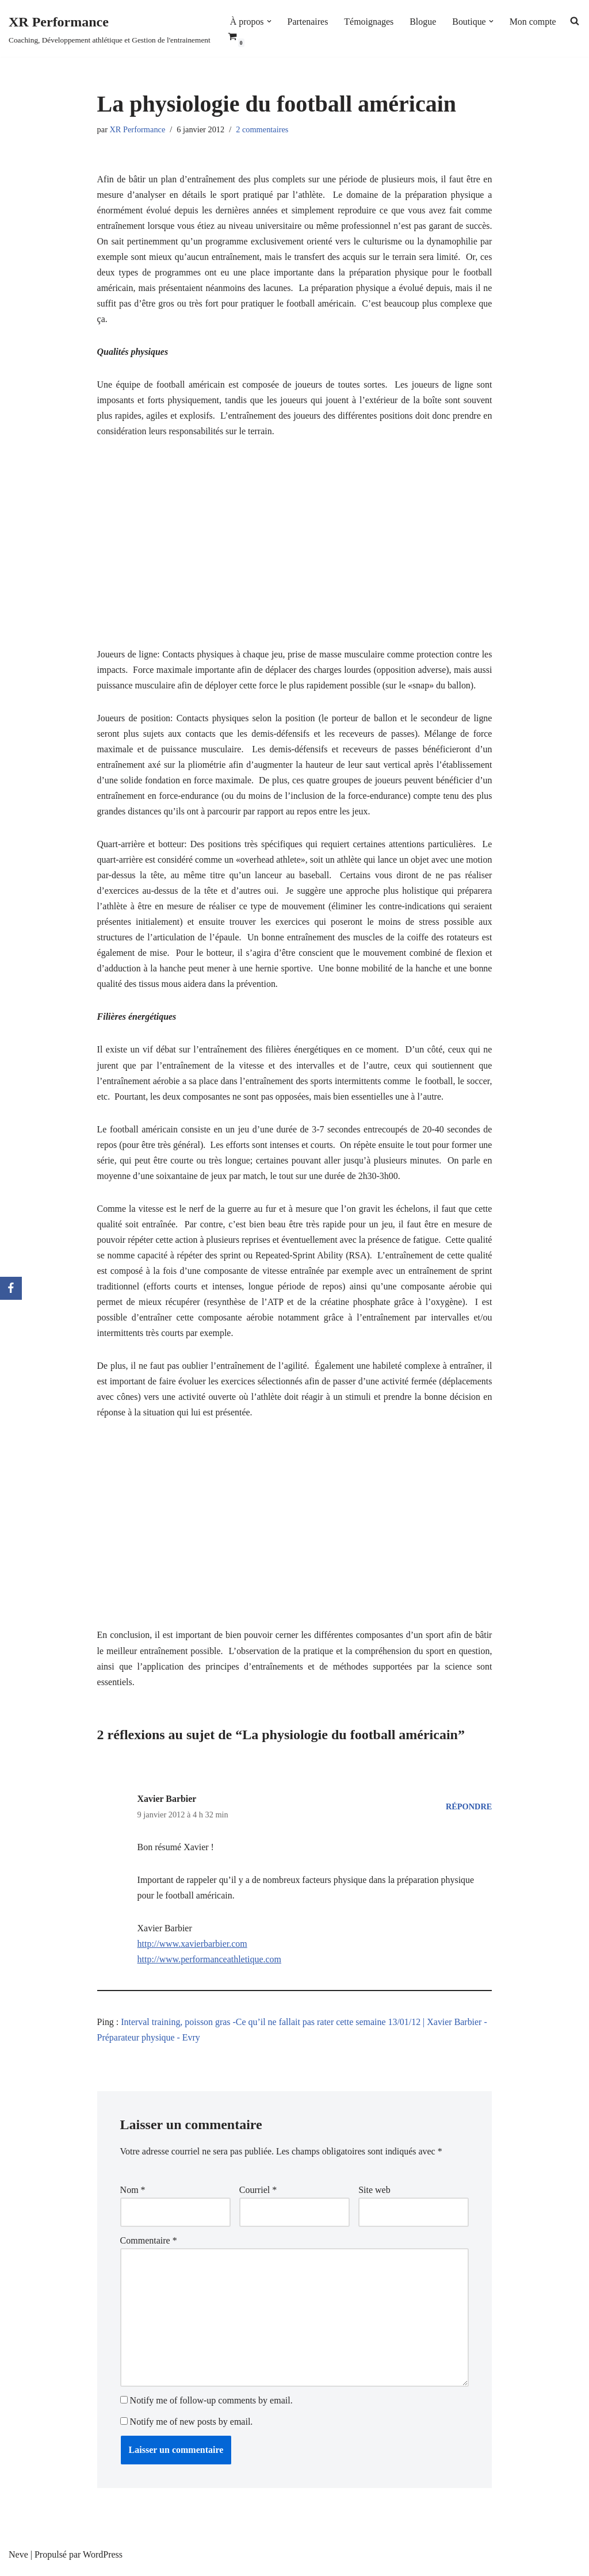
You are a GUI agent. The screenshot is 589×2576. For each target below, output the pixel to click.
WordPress (103, 2561)
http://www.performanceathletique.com (209, 1965)
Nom (133, 2195)
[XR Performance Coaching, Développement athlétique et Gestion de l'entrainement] (110, 28)
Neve (18, 2561)
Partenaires (308, 21)
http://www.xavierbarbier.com (192, 1949)
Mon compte (533, 21)
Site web (374, 2195)
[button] (269, 21)
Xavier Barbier (167, 1803)
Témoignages (369, 21)
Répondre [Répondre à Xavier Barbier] (469, 1811)
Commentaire (148, 2247)
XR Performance (138, 129)
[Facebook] (11, 1288)
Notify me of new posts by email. (191, 2428)
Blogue (423, 21)
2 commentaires (262, 129)
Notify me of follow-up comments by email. (211, 2407)
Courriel (258, 2195)
